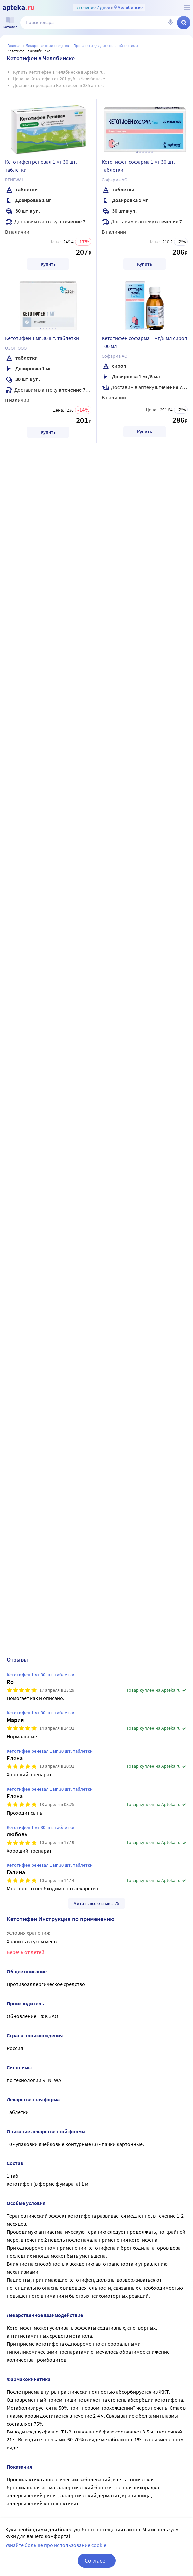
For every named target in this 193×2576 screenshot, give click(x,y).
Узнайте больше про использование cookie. (56, 2545)
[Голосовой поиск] (170, 22)
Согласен (97, 2560)
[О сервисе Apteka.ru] (187, 7)
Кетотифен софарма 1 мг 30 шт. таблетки (138, 165)
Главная (14, 45)
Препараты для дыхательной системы (105, 45)
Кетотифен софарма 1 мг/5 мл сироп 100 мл (144, 342)
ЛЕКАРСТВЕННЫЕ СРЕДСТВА (47, 45)
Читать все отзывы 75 (96, 1903)
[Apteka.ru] (18, 8)
